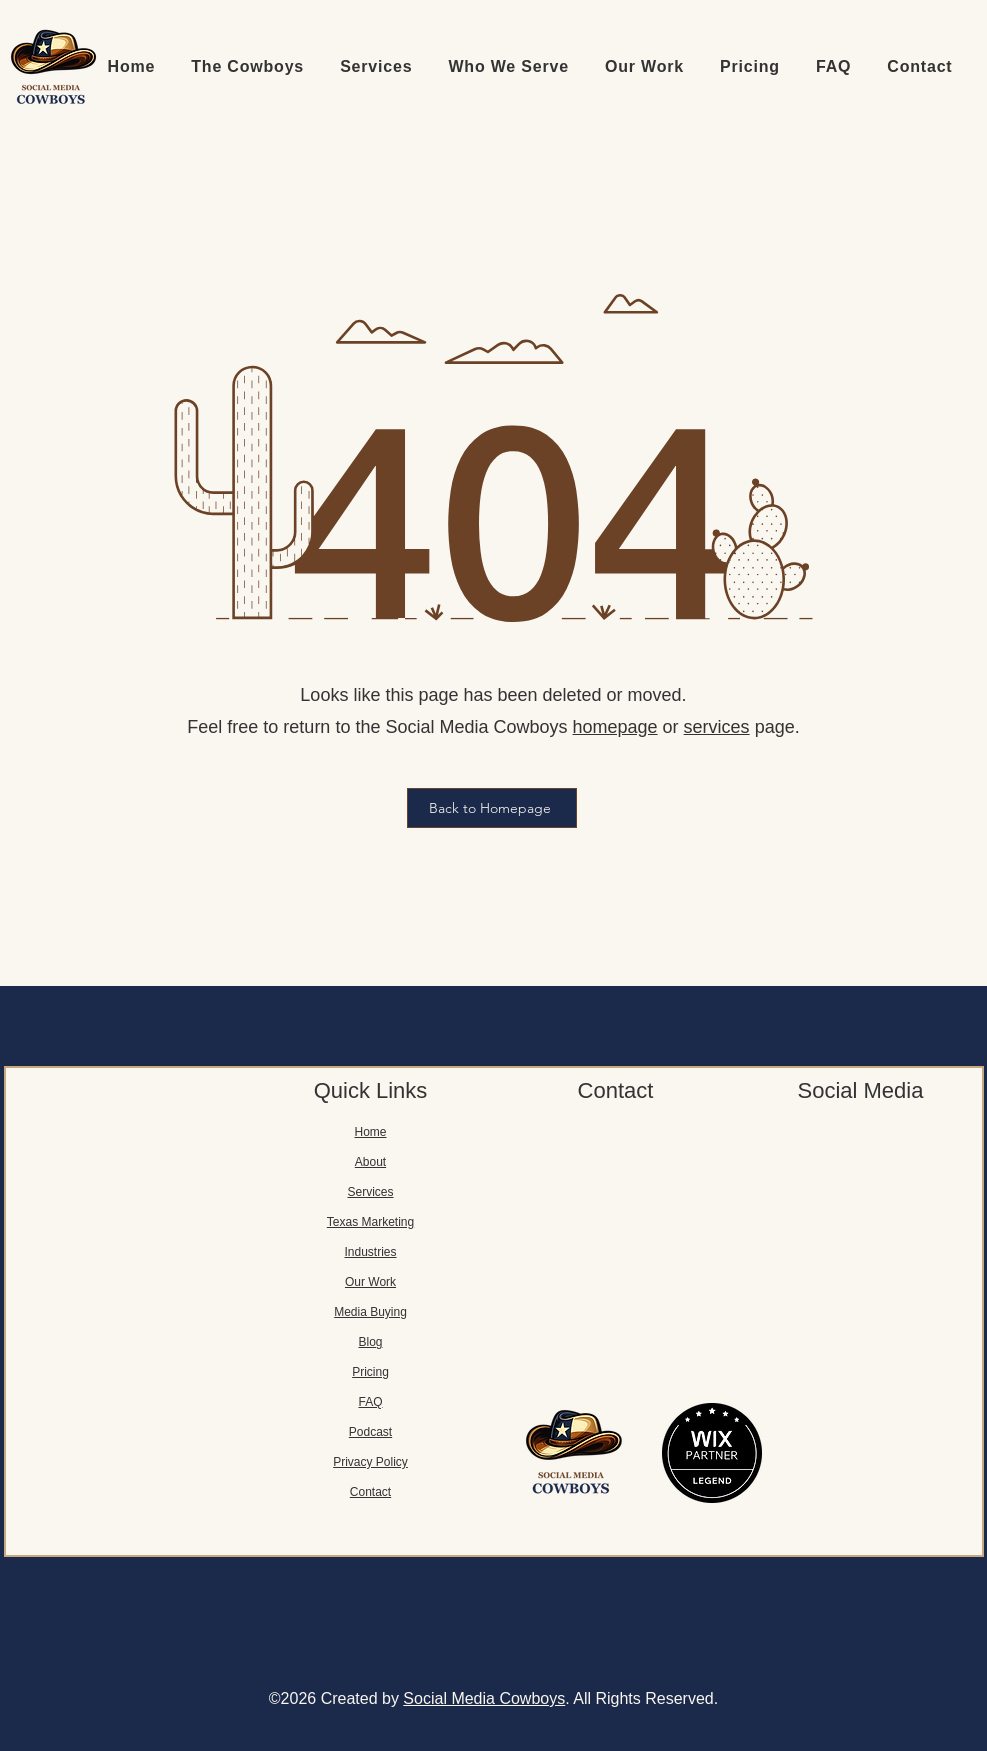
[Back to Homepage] (492, 808)
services (717, 727)
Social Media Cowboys (484, 1698)
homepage (615, 727)
